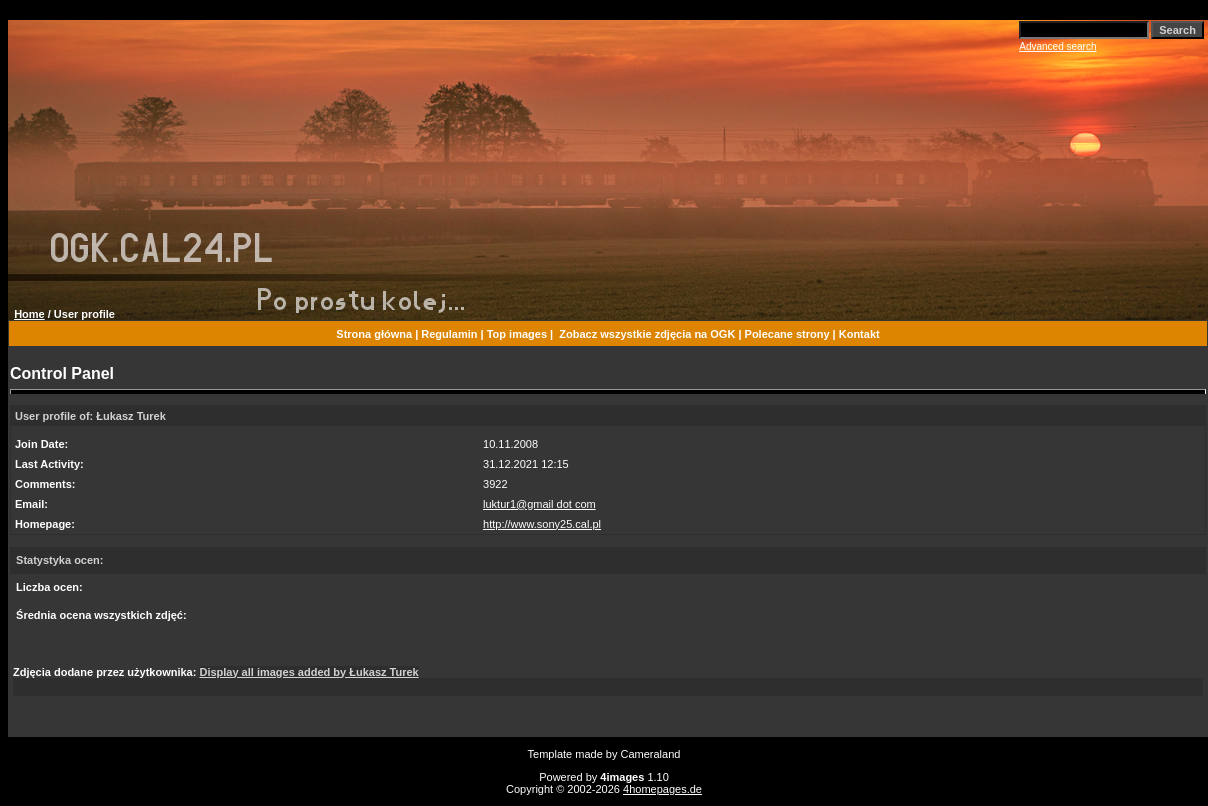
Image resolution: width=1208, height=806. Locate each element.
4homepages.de (662, 789)
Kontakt (859, 334)
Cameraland (651, 754)
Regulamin (449, 334)
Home (29, 314)
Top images (517, 334)
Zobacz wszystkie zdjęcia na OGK (647, 334)
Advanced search (1057, 46)
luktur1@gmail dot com (539, 504)
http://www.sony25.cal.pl (542, 524)
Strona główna (374, 334)
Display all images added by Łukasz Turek (308, 672)
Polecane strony (787, 334)
